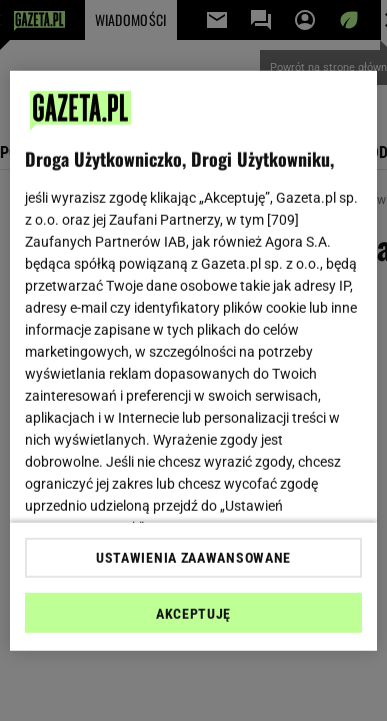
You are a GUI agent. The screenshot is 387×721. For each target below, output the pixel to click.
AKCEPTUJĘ (193, 614)
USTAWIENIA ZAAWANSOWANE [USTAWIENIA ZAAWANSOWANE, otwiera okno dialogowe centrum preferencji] (193, 558)
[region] (194, 360)
